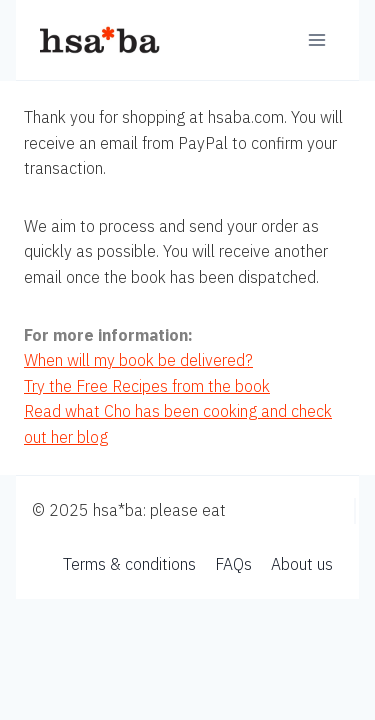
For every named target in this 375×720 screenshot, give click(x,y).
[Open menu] (316, 39)
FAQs (233, 564)
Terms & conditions (129, 564)
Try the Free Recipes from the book (147, 386)
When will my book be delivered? (138, 360)
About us (302, 564)
